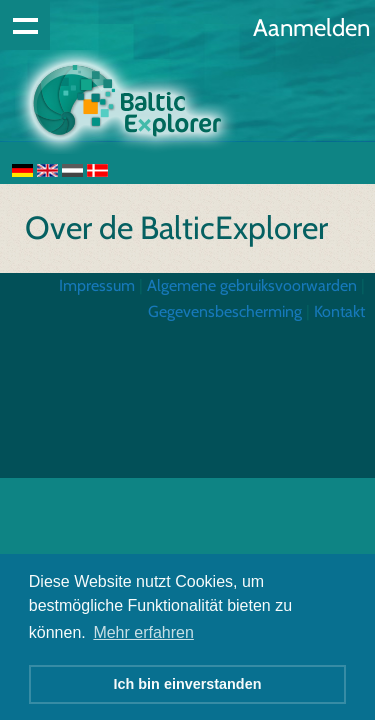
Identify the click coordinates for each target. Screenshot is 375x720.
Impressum (97, 285)
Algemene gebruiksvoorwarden (252, 285)
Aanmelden (311, 27)
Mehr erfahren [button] (143, 632)
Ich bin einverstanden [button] (188, 684)
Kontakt (339, 311)
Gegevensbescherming (225, 311)
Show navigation (25, 25)
